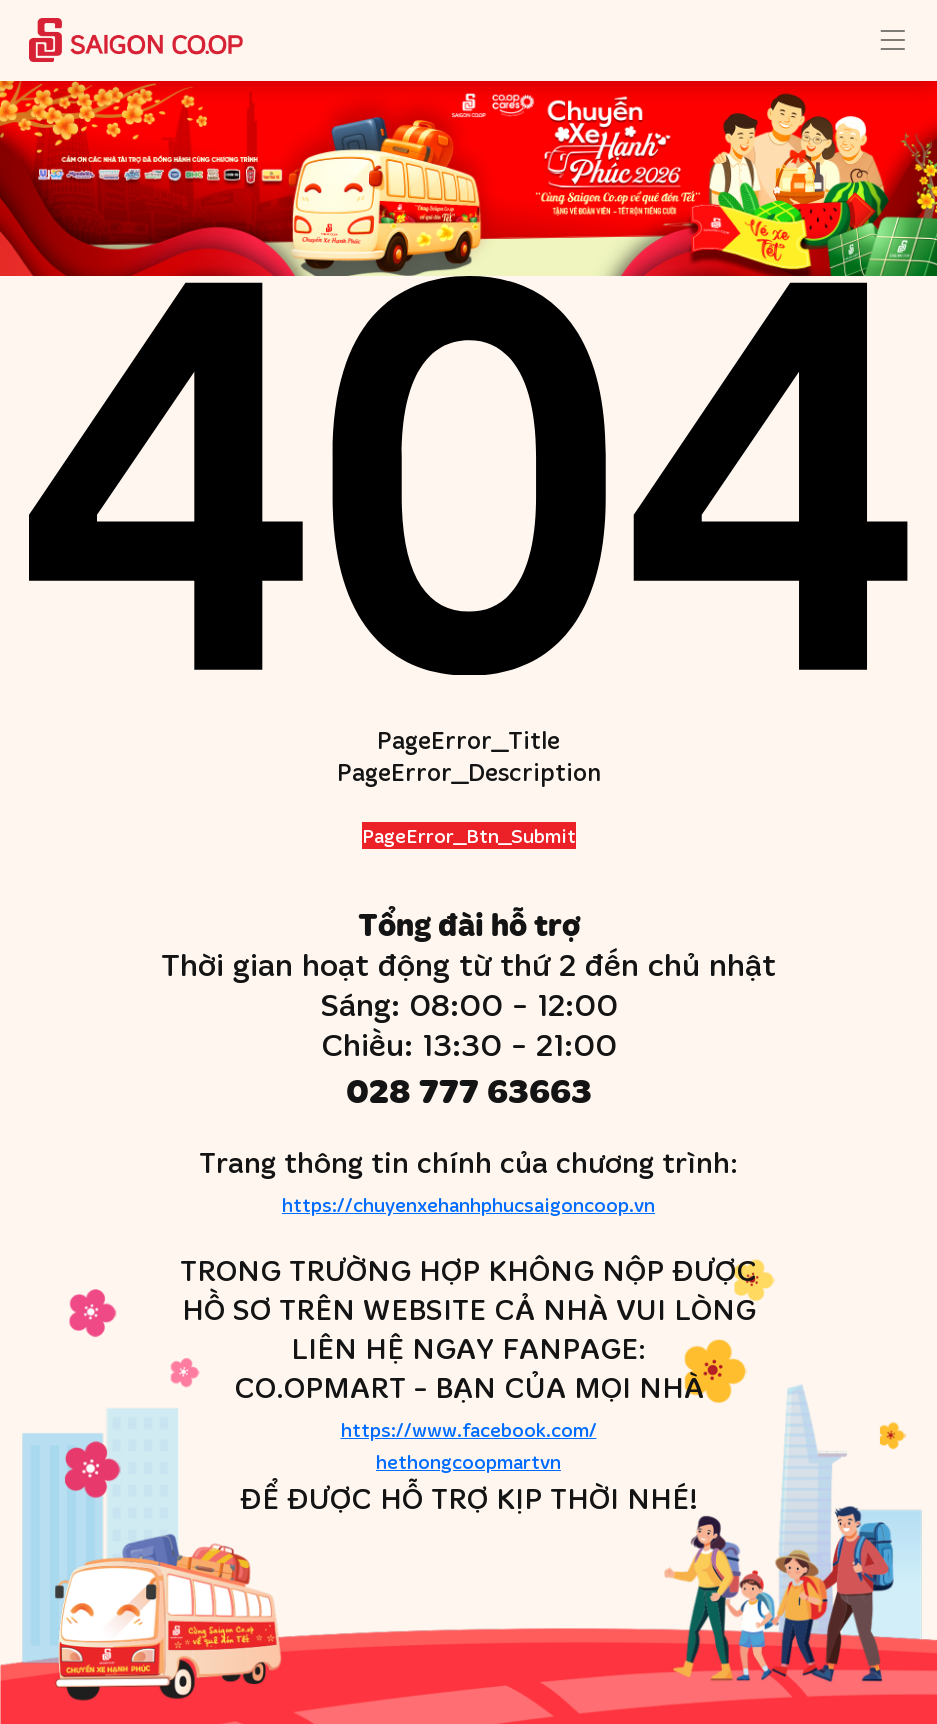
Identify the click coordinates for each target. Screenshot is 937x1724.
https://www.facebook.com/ (468, 1446)
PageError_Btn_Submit (469, 835)
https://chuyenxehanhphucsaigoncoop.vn (468, 1204)
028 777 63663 (469, 1090)
